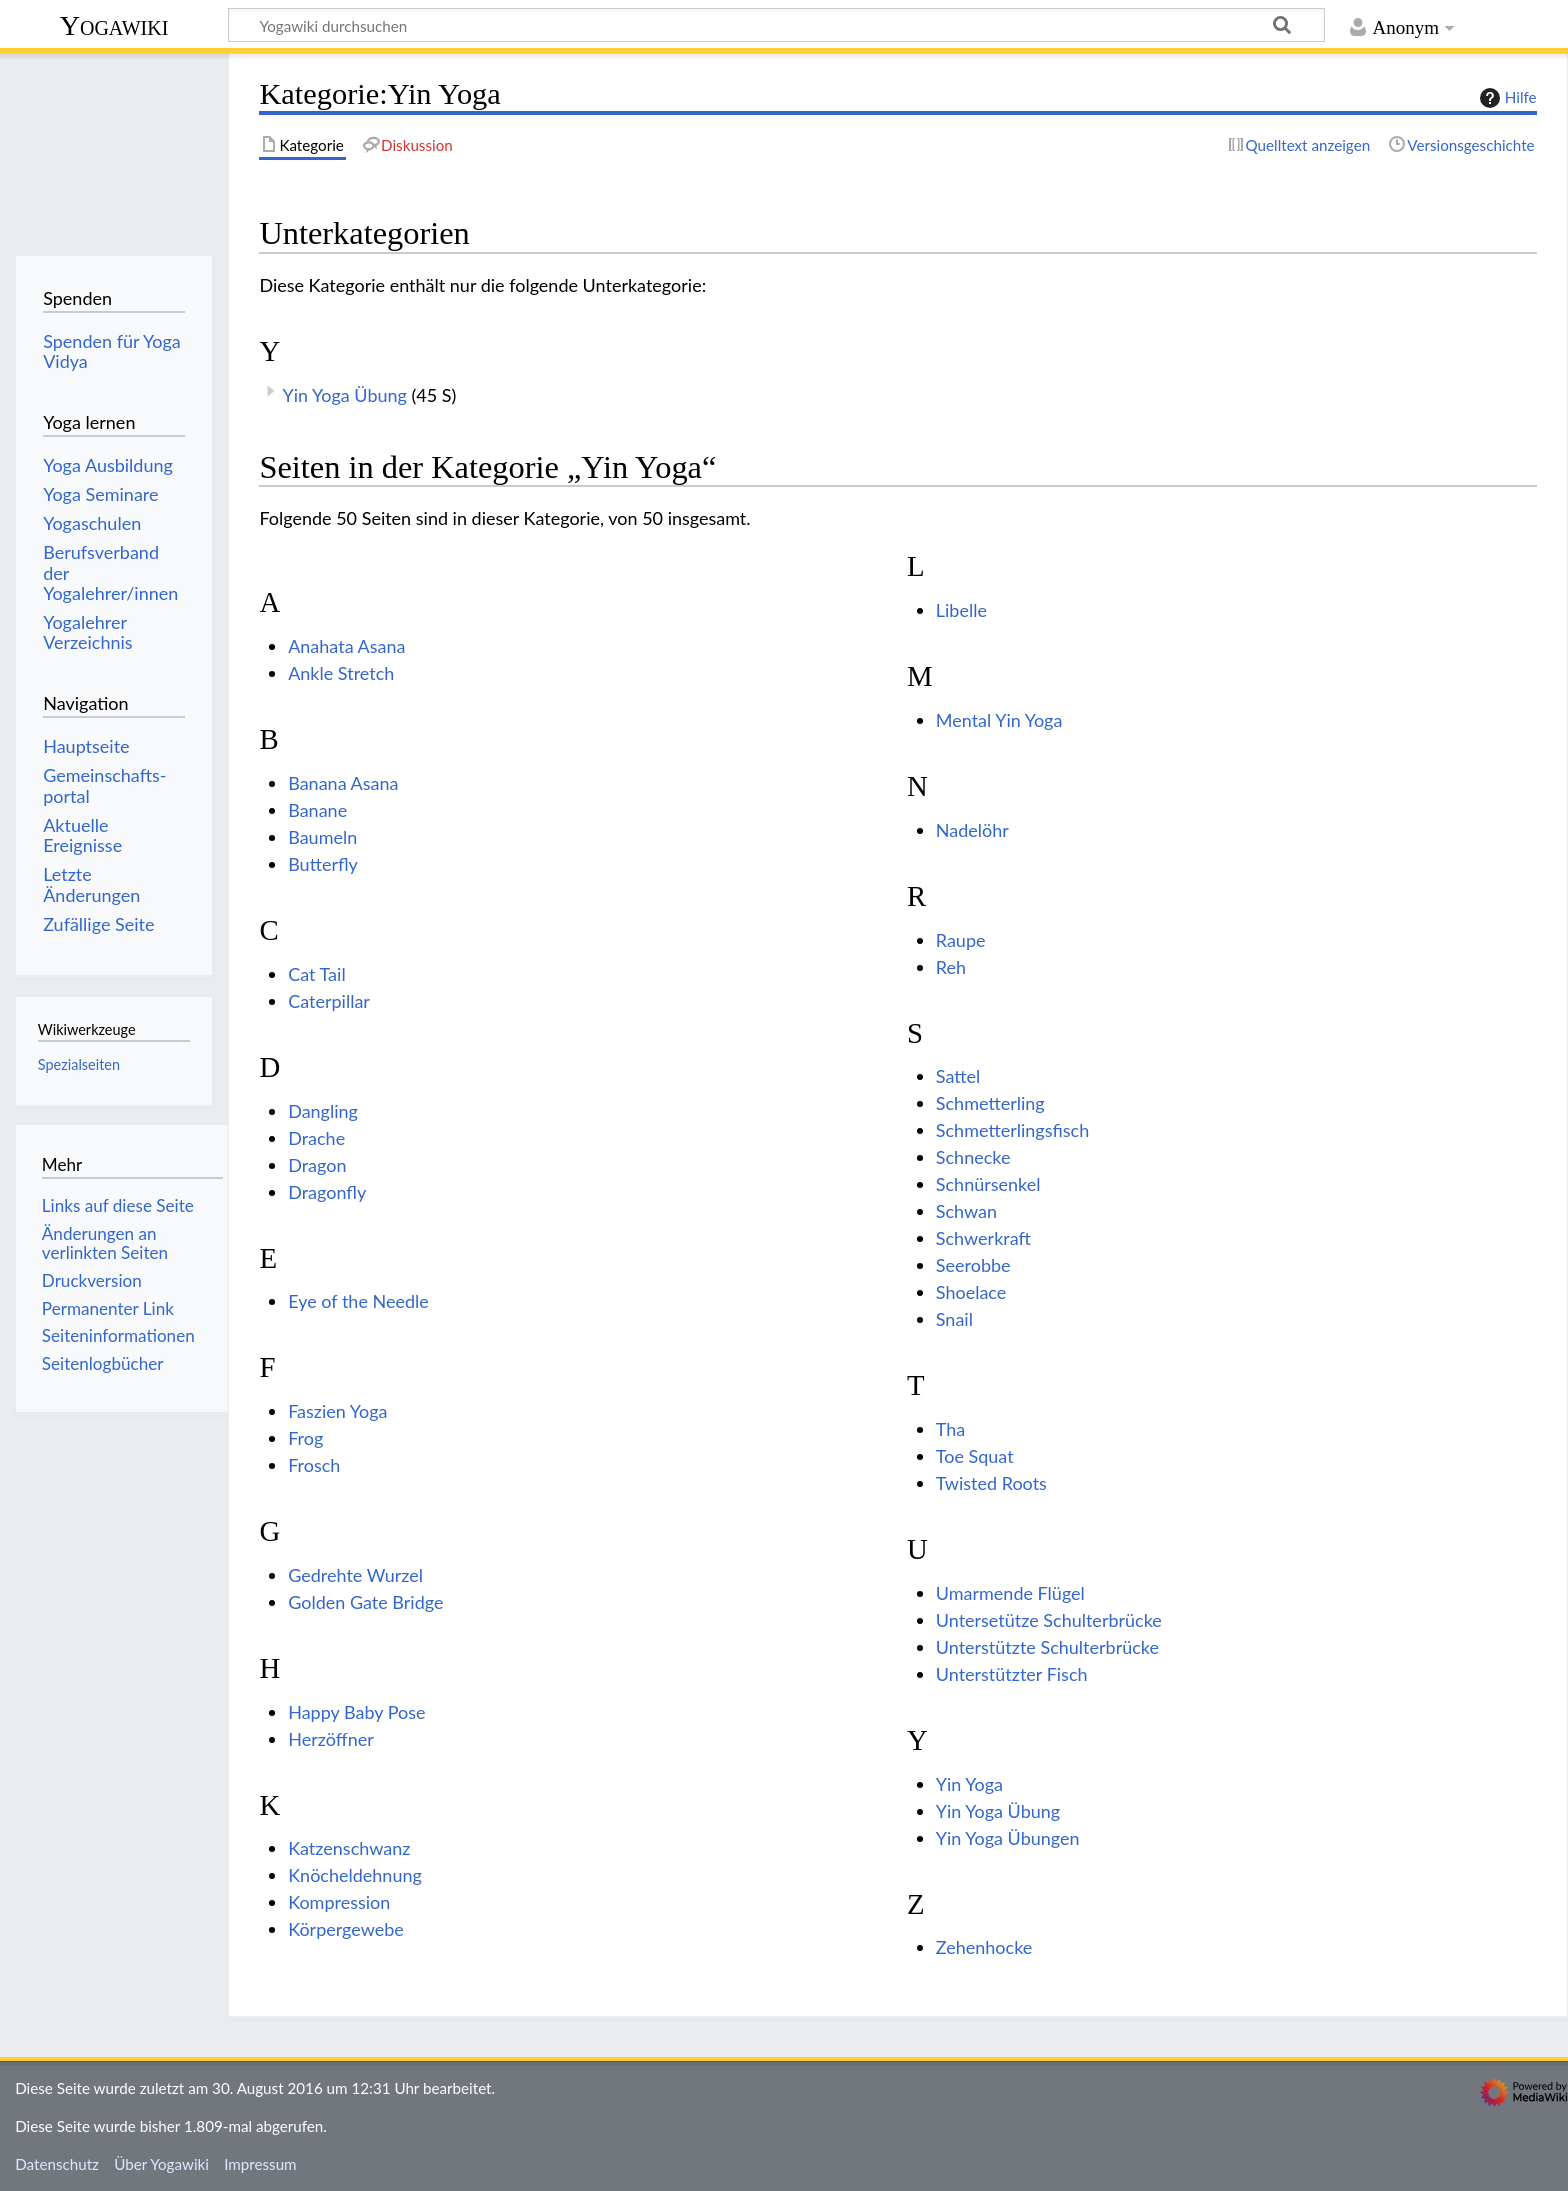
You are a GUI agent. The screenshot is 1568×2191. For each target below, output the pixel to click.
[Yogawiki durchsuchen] (776, 25)
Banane (317, 810)
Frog (305, 1438)
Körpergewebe (346, 1929)
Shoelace (971, 1292)
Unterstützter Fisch (1012, 1674)
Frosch (314, 1465)
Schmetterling (990, 1103)
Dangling (323, 1111)
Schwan (966, 1211)
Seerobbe (973, 1265)
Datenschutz (57, 2164)
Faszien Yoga (337, 1411)
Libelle (961, 610)
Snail (954, 1319)
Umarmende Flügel (1010, 1593)
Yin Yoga (969, 1784)
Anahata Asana (346, 646)
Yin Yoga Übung (344, 395)
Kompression (339, 1902)
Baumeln (322, 837)
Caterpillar (329, 1001)
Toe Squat (975, 1456)
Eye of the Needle (358, 1301)
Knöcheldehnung (355, 1875)
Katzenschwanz (349, 1848)
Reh (951, 967)
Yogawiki (114, 25)
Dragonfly (327, 1192)
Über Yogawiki (161, 2164)
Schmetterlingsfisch (1012, 1130)
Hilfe (1506, 98)
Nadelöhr (972, 830)
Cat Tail (316, 974)
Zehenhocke (984, 1947)
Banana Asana (343, 783)
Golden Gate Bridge (365, 1602)
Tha (950, 1429)
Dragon (317, 1165)
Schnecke (973, 1157)
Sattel (958, 1076)
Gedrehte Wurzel (355, 1575)
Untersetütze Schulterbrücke (1049, 1620)
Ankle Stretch (341, 673)
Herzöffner (331, 1739)
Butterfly (323, 864)
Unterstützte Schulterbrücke (1047, 1647)
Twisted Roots (991, 1483)
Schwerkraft (983, 1238)
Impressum (260, 2164)
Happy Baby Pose (356, 1712)
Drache (316, 1138)
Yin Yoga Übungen (1008, 1838)
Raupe (961, 940)
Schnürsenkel (988, 1184)
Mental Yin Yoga (999, 720)
